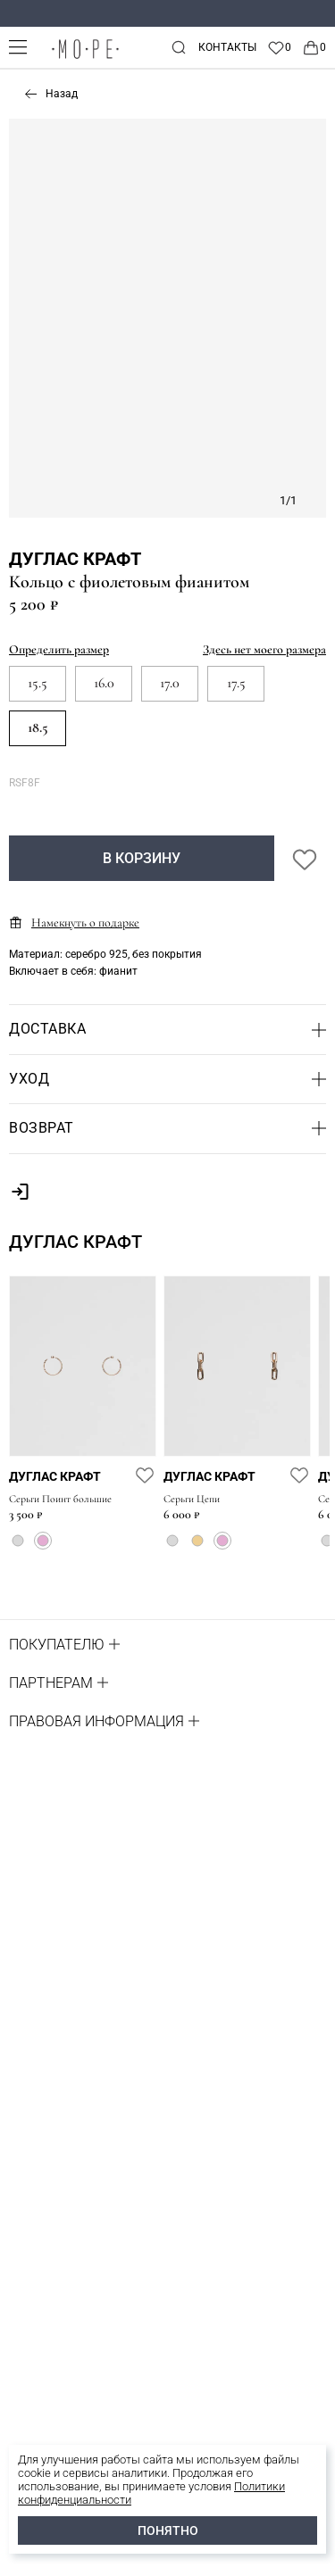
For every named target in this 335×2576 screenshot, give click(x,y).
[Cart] (314, 47)
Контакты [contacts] (227, 47)
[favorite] (144, 1474)
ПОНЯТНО (168, 2530)
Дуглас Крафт (75, 558)
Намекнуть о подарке (74, 922)
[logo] (85, 58)
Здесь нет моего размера (264, 649)
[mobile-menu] (18, 47)
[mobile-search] (179, 47)
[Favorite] (279, 47)
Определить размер (59, 649)
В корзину (141, 858)
